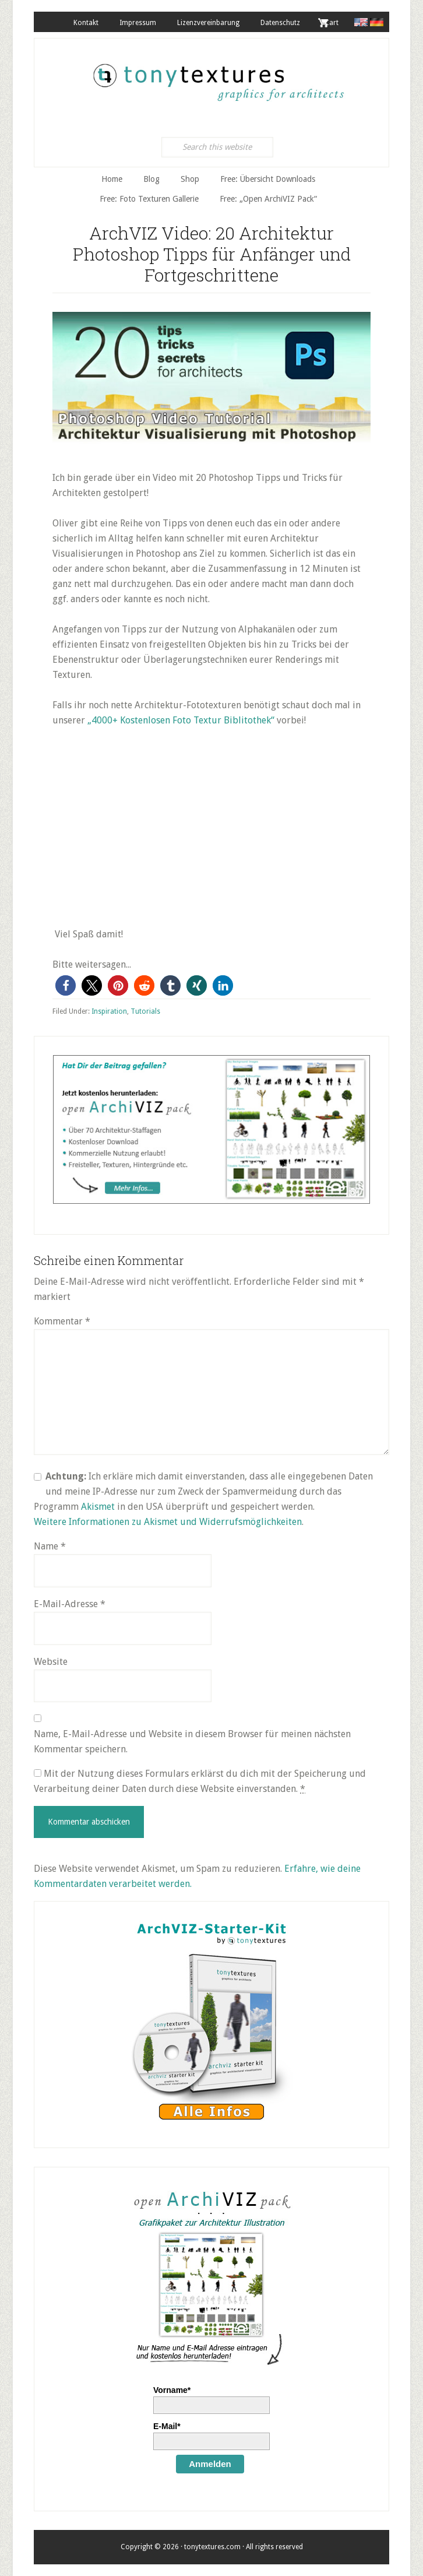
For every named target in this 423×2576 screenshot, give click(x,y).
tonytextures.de (217, 76)
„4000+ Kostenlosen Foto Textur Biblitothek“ (180, 720)
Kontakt (85, 23)
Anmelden (210, 2464)
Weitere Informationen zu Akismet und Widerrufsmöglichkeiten (168, 1521)
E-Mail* (167, 2426)
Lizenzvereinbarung (208, 23)
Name (50, 1546)
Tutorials (145, 1011)
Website (51, 1661)
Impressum (137, 23)
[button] (65, 985)
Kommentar (62, 1321)
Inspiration (109, 1011)
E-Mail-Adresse (69, 1603)
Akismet (98, 1506)
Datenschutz (280, 23)
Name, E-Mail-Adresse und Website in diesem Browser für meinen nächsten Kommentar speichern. (192, 1741)
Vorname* (172, 2390)
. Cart (330, 23)
